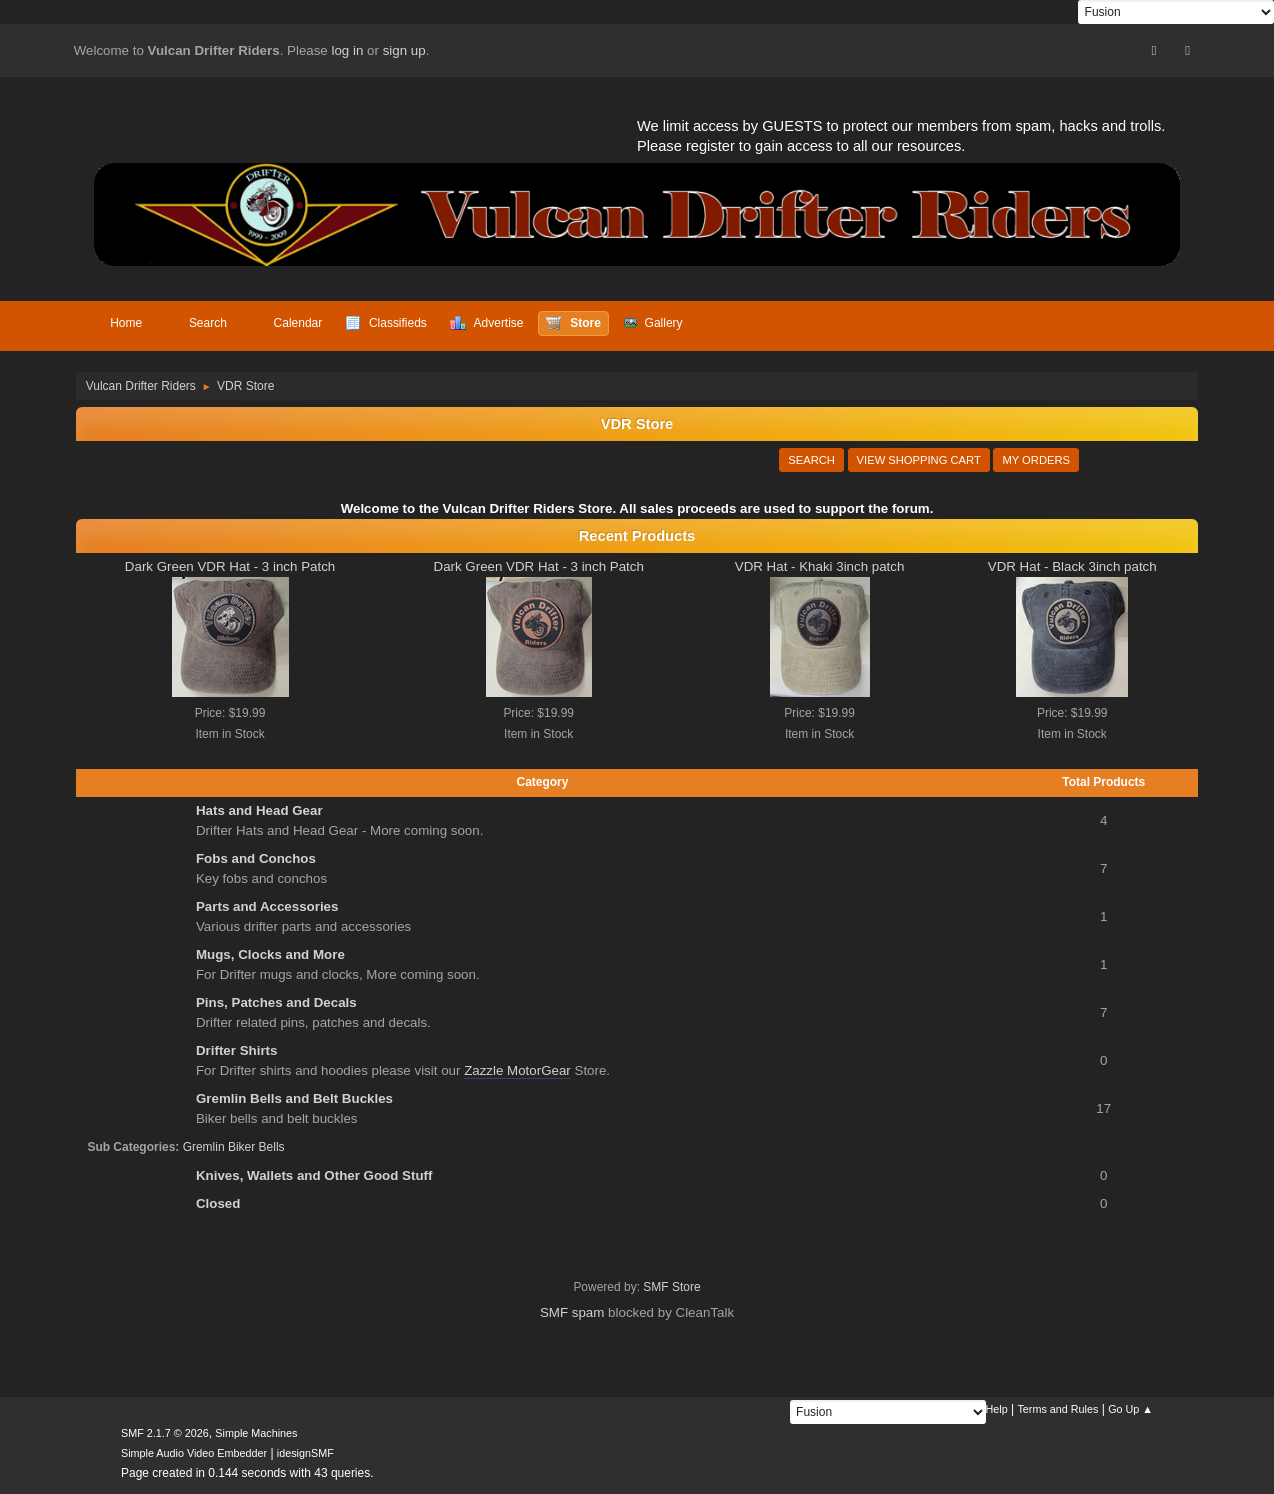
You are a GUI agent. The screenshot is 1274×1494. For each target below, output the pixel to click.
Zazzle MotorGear (517, 1070)
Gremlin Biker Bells (234, 1147)
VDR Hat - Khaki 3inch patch (820, 566)
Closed (218, 1203)
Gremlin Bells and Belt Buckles (294, 1098)
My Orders (1036, 460)
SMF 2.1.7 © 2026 (165, 1433)
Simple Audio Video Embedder (194, 1453)
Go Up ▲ (1130, 1409)
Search (811, 460)
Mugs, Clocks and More (270, 954)
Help (997, 1409)
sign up (404, 50)
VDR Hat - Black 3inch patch (1072, 566)
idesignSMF (305, 1453)
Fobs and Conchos (256, 858)
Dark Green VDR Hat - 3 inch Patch (230, 566)
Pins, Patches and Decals (276, 1002)
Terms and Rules (1057, 1409)
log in (348, 50)
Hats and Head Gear (259, 810)
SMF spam (572, 1312)
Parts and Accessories (267, 906)
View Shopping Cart (919, 460)
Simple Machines (256, 1433)
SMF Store (671, 1287)
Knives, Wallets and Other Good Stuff (314, 1175)
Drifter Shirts (236, 1050)
